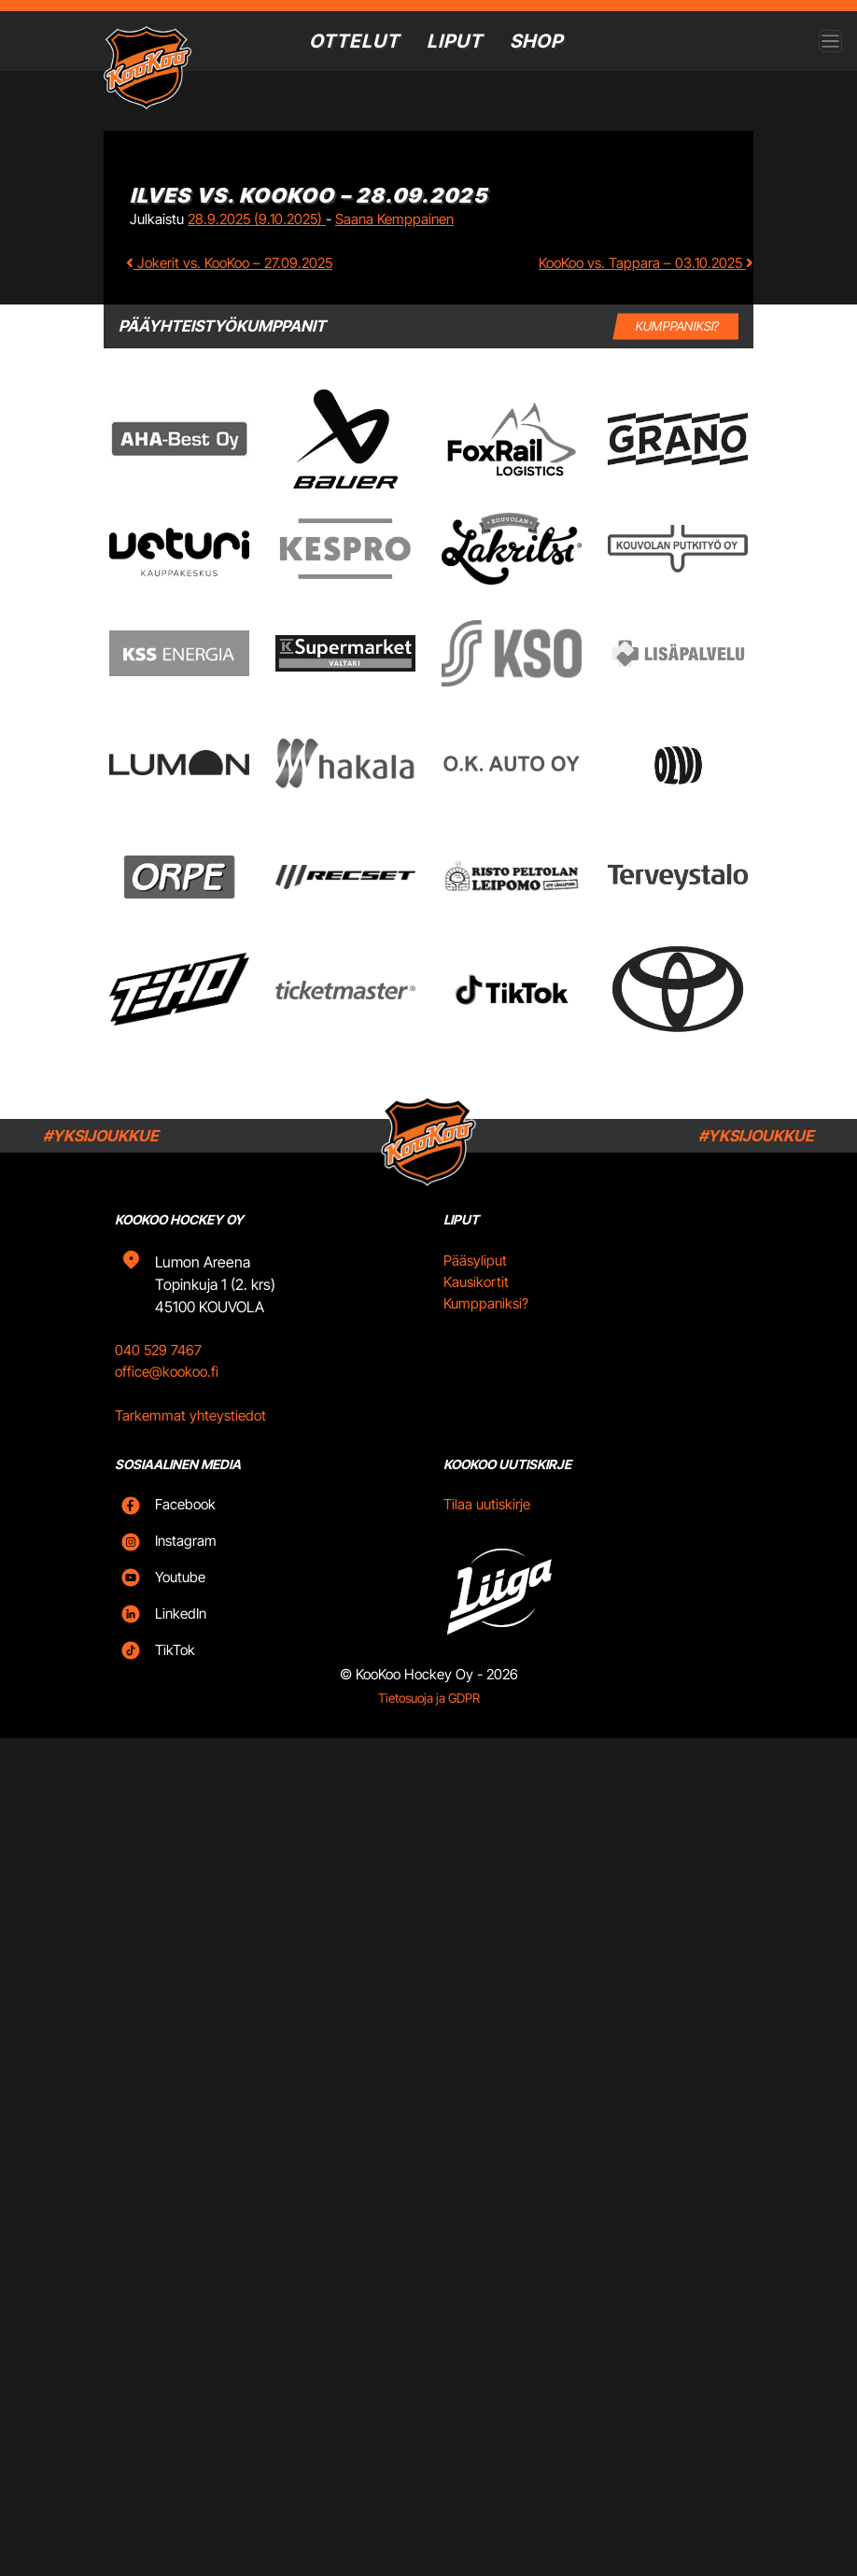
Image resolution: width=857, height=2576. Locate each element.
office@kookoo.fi (166, 1394)
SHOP (539, 41)
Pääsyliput (475, 1283)
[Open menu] (830, 41)
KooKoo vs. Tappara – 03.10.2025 (646, 263)
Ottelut (351, 41)
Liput (455, 41)
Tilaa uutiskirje (486, 1527)
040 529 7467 (158, 1372)
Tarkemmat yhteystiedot (190, 1437)
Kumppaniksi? (485, 1325)
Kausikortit (476, 1304)
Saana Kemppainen (394, 219)
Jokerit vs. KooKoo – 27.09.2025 (229, 263)
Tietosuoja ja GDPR (429, 1720)
